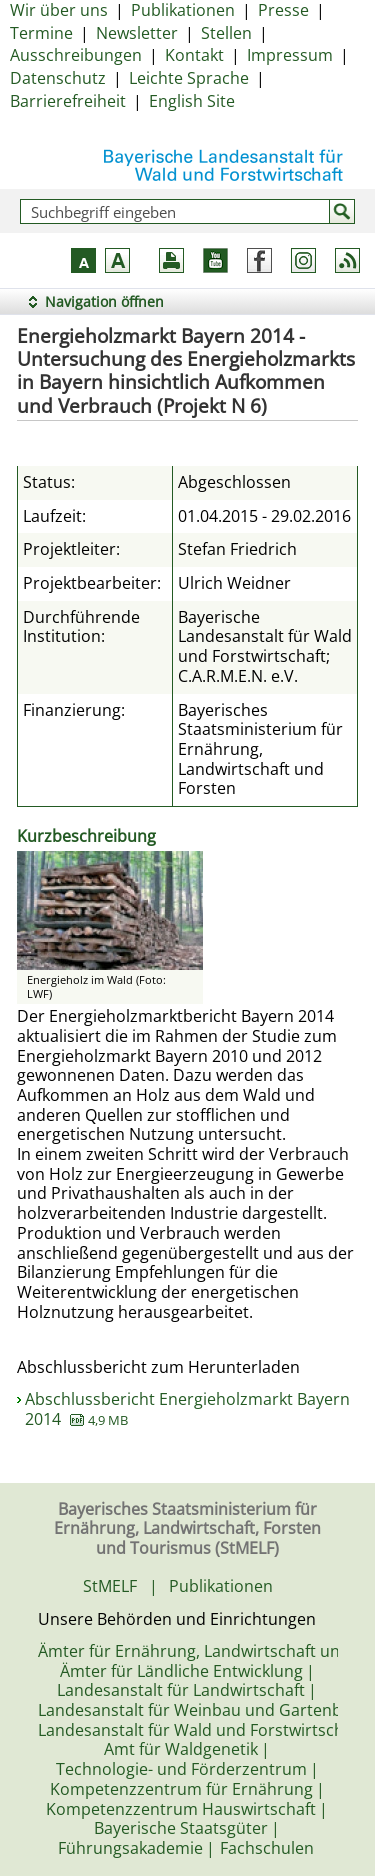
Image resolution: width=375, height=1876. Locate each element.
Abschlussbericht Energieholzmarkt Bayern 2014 (187, 1409)
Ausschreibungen (76, 55)
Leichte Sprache (189, 78)
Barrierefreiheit (68, 101)
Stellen (226, 33)
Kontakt (194, 55)
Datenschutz (58, 78)
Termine (41, 33)
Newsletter (137, 33)
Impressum (290, 55)
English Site (192, 101)
